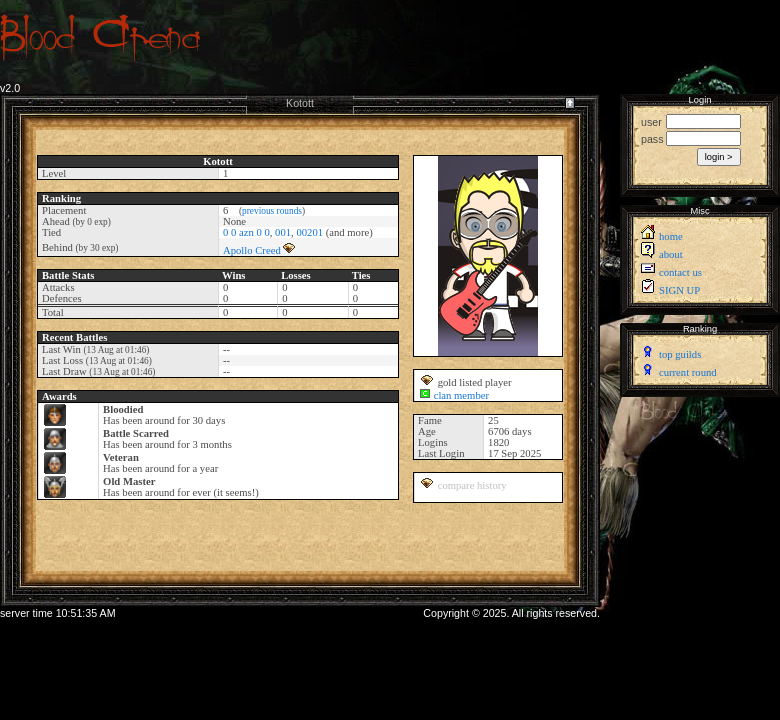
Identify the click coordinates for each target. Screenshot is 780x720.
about (671, 254)
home (671, 236)
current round (688, 372)
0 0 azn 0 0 (246, 232)
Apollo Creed (252, 250)
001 (283, 232)
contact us (680, 272)
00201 (309, 232)
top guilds (680, 354)
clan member (461, 395)
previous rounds (272, 211)
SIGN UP (679, 290)
